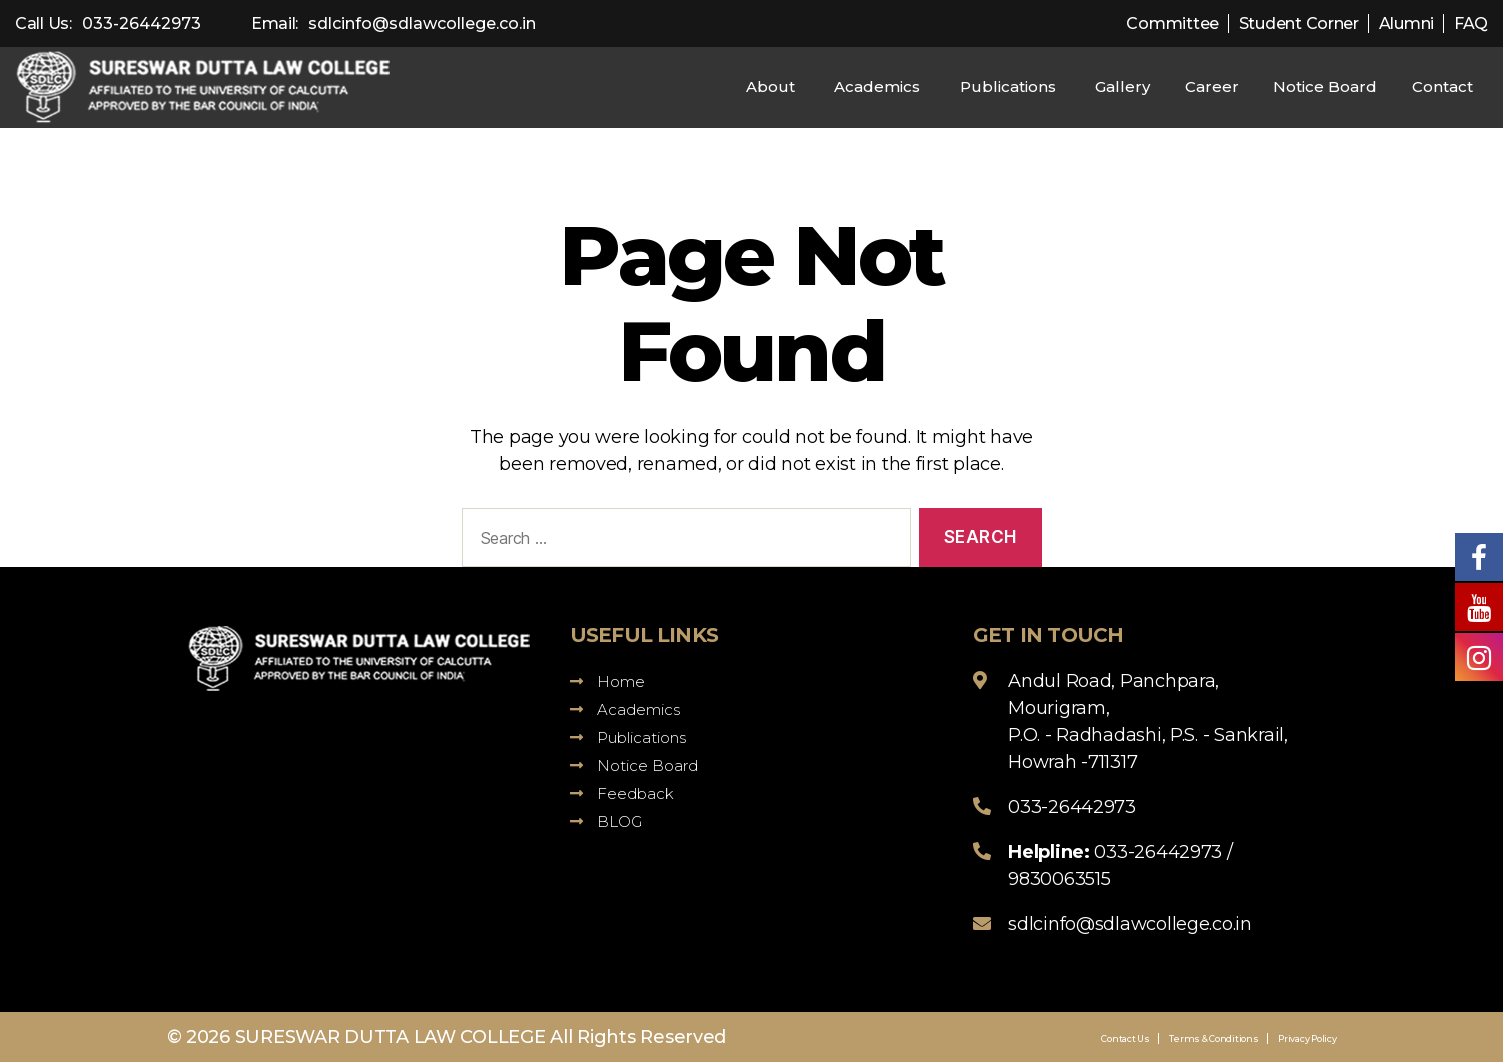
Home (607, 681)
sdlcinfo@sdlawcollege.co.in (422, 23)
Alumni (1406, 23)
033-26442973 (141, 23)
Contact (1442, 86)
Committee (1172, 23)
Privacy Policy (1307, 1038)
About (770, 86)
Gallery (1122, 86)
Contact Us (1125, 1038)
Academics (877, 86)
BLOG (606, 821)
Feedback (622, 793)
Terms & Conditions (1213, 1038)
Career (1212, 86)
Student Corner (1299, 23)
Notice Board (1325, 86)
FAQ (1471, 23)
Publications (1008, 86)
